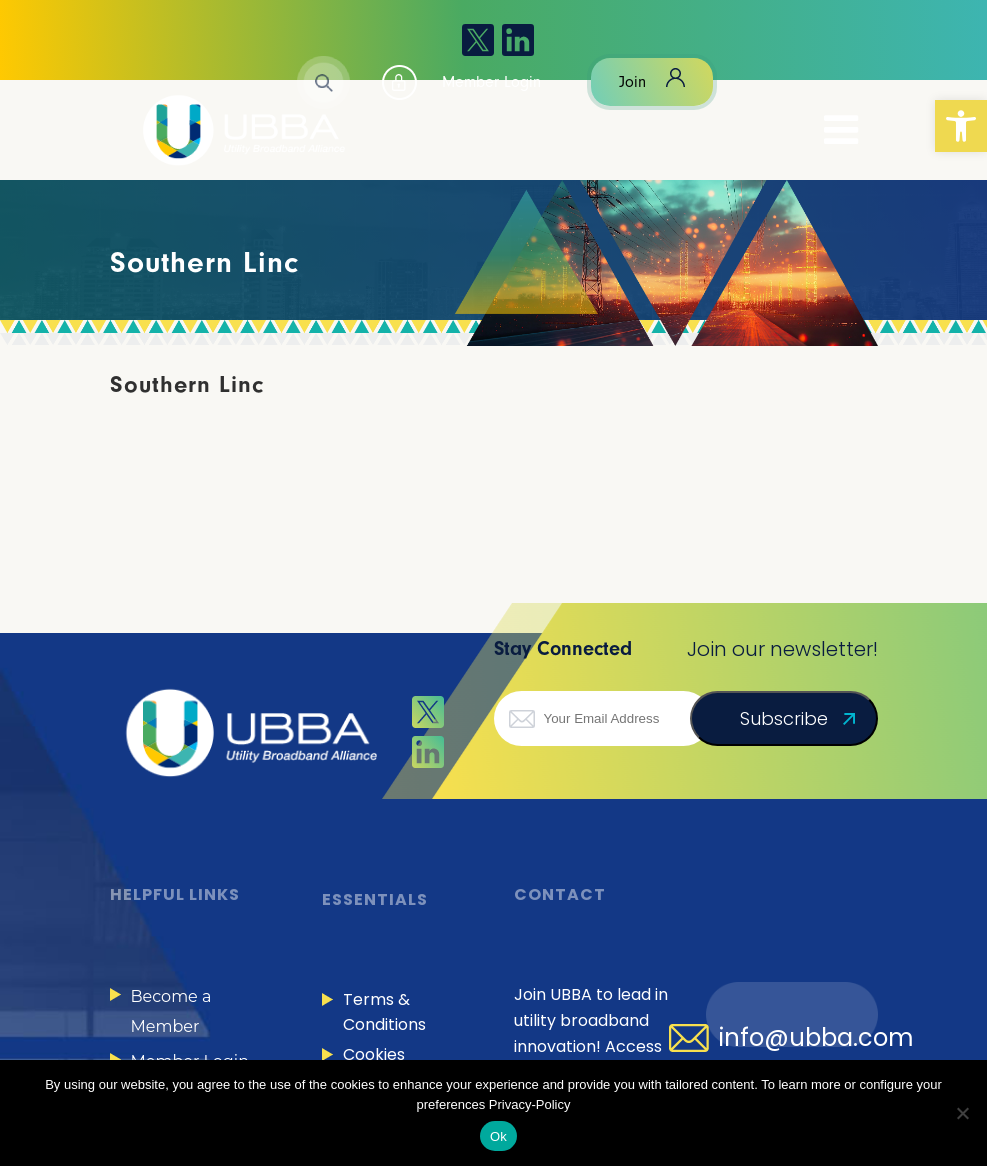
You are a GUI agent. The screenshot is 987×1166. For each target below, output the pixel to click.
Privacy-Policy (530, 1104)
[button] (961, 126)
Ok (498, 1136)
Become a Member (171, 1011)
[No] (962, 1113)
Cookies (374, 1054)
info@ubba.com (816, 1038)
